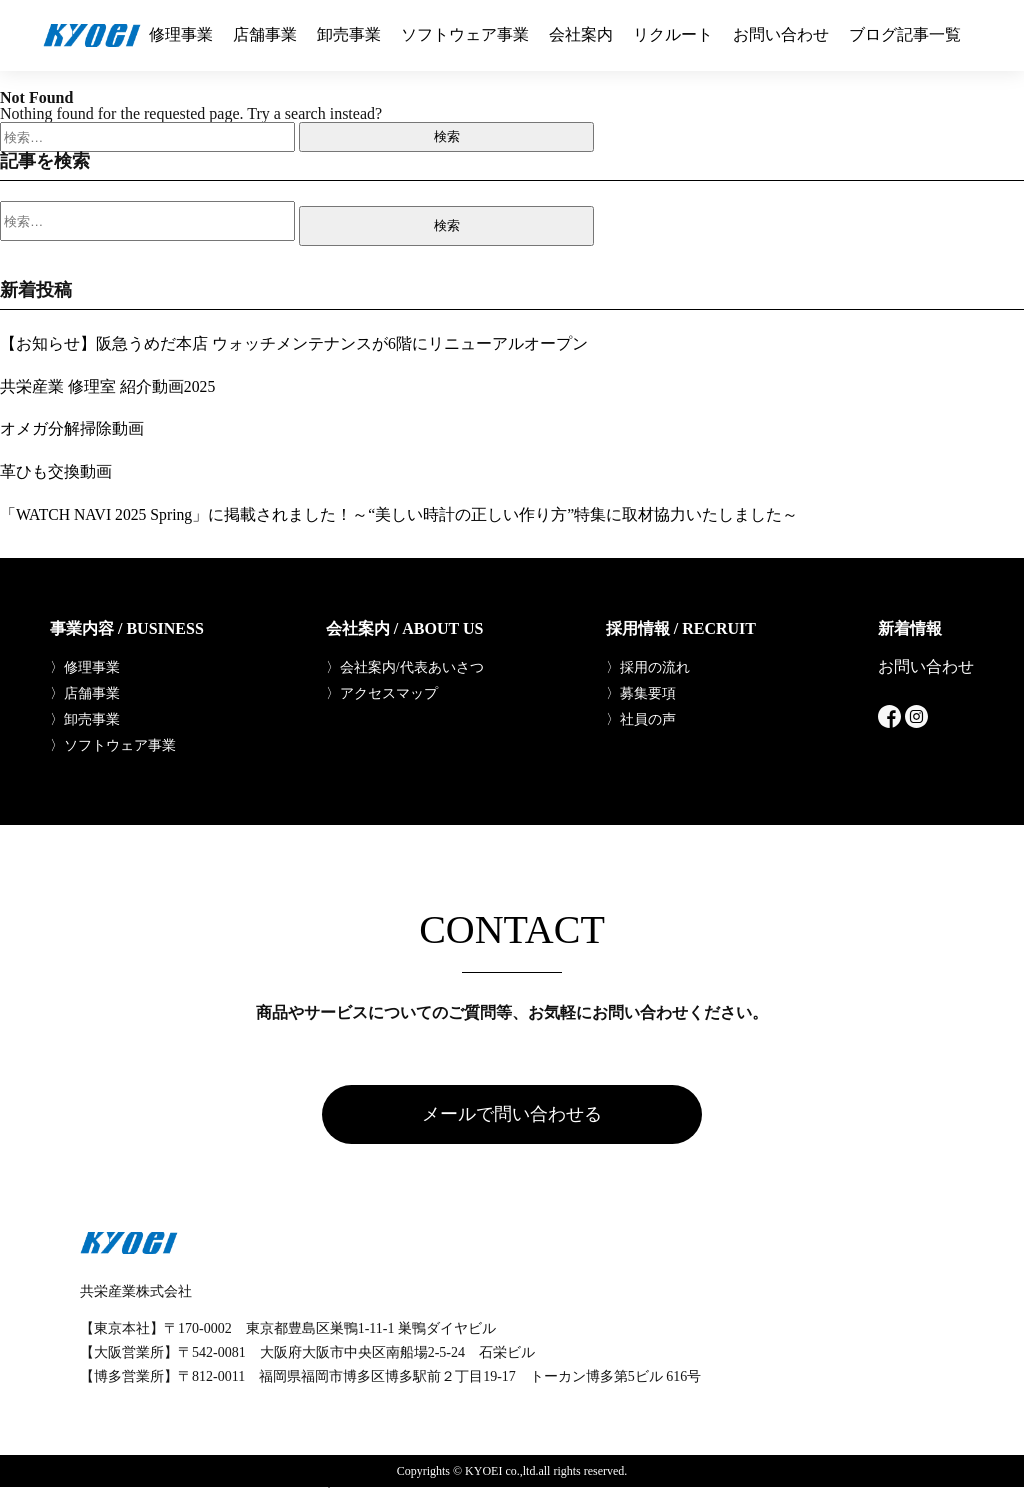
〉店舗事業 (85, 692)
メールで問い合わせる (512, 1114)
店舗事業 (265, 35)
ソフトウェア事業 (465, 35)
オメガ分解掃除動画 (72, 427)
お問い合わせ (781, 35)
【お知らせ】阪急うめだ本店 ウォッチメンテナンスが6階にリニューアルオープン (294, 343)
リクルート (673, 35)
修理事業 (181, 35)
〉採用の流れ (648, 666)
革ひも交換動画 (56, 470)
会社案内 (581, 35)
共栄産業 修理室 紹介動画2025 (108, 385)
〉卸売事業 (85, 718)
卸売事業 (349, 35)
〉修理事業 (85, 666)
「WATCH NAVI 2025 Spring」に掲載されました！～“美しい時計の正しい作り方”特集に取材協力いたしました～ (401, 512)
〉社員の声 (641, 718)
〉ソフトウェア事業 (113, 744)
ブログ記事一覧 (905, 35)
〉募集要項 (641, 692)
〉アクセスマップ (382, 692)
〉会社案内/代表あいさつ (405, 666)
